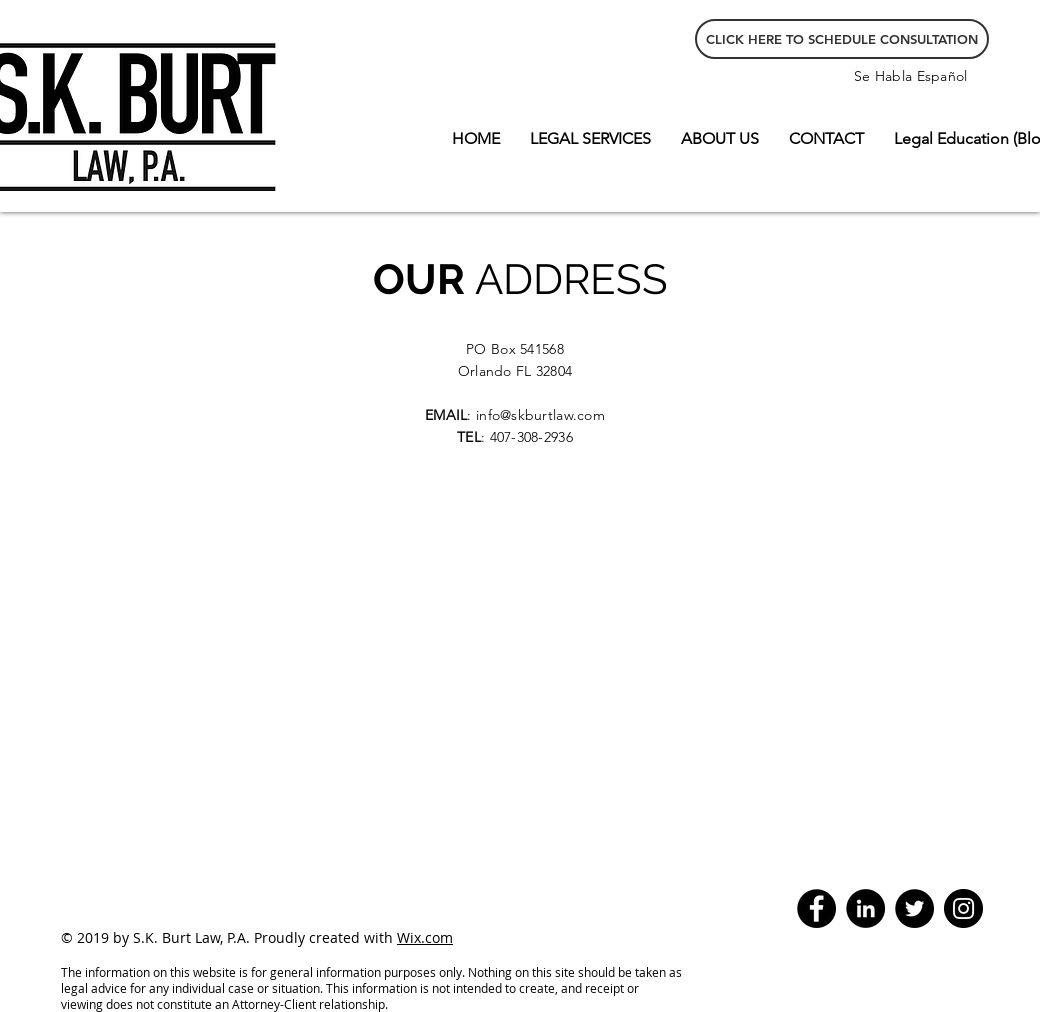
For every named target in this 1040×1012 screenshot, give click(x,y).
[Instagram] (963, 908)
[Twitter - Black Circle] (914, 908)
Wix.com (425, 937)
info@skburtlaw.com (540, 415)
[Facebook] (816, 908)
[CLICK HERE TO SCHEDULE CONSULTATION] (842, 39)
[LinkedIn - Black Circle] (865, 908)
